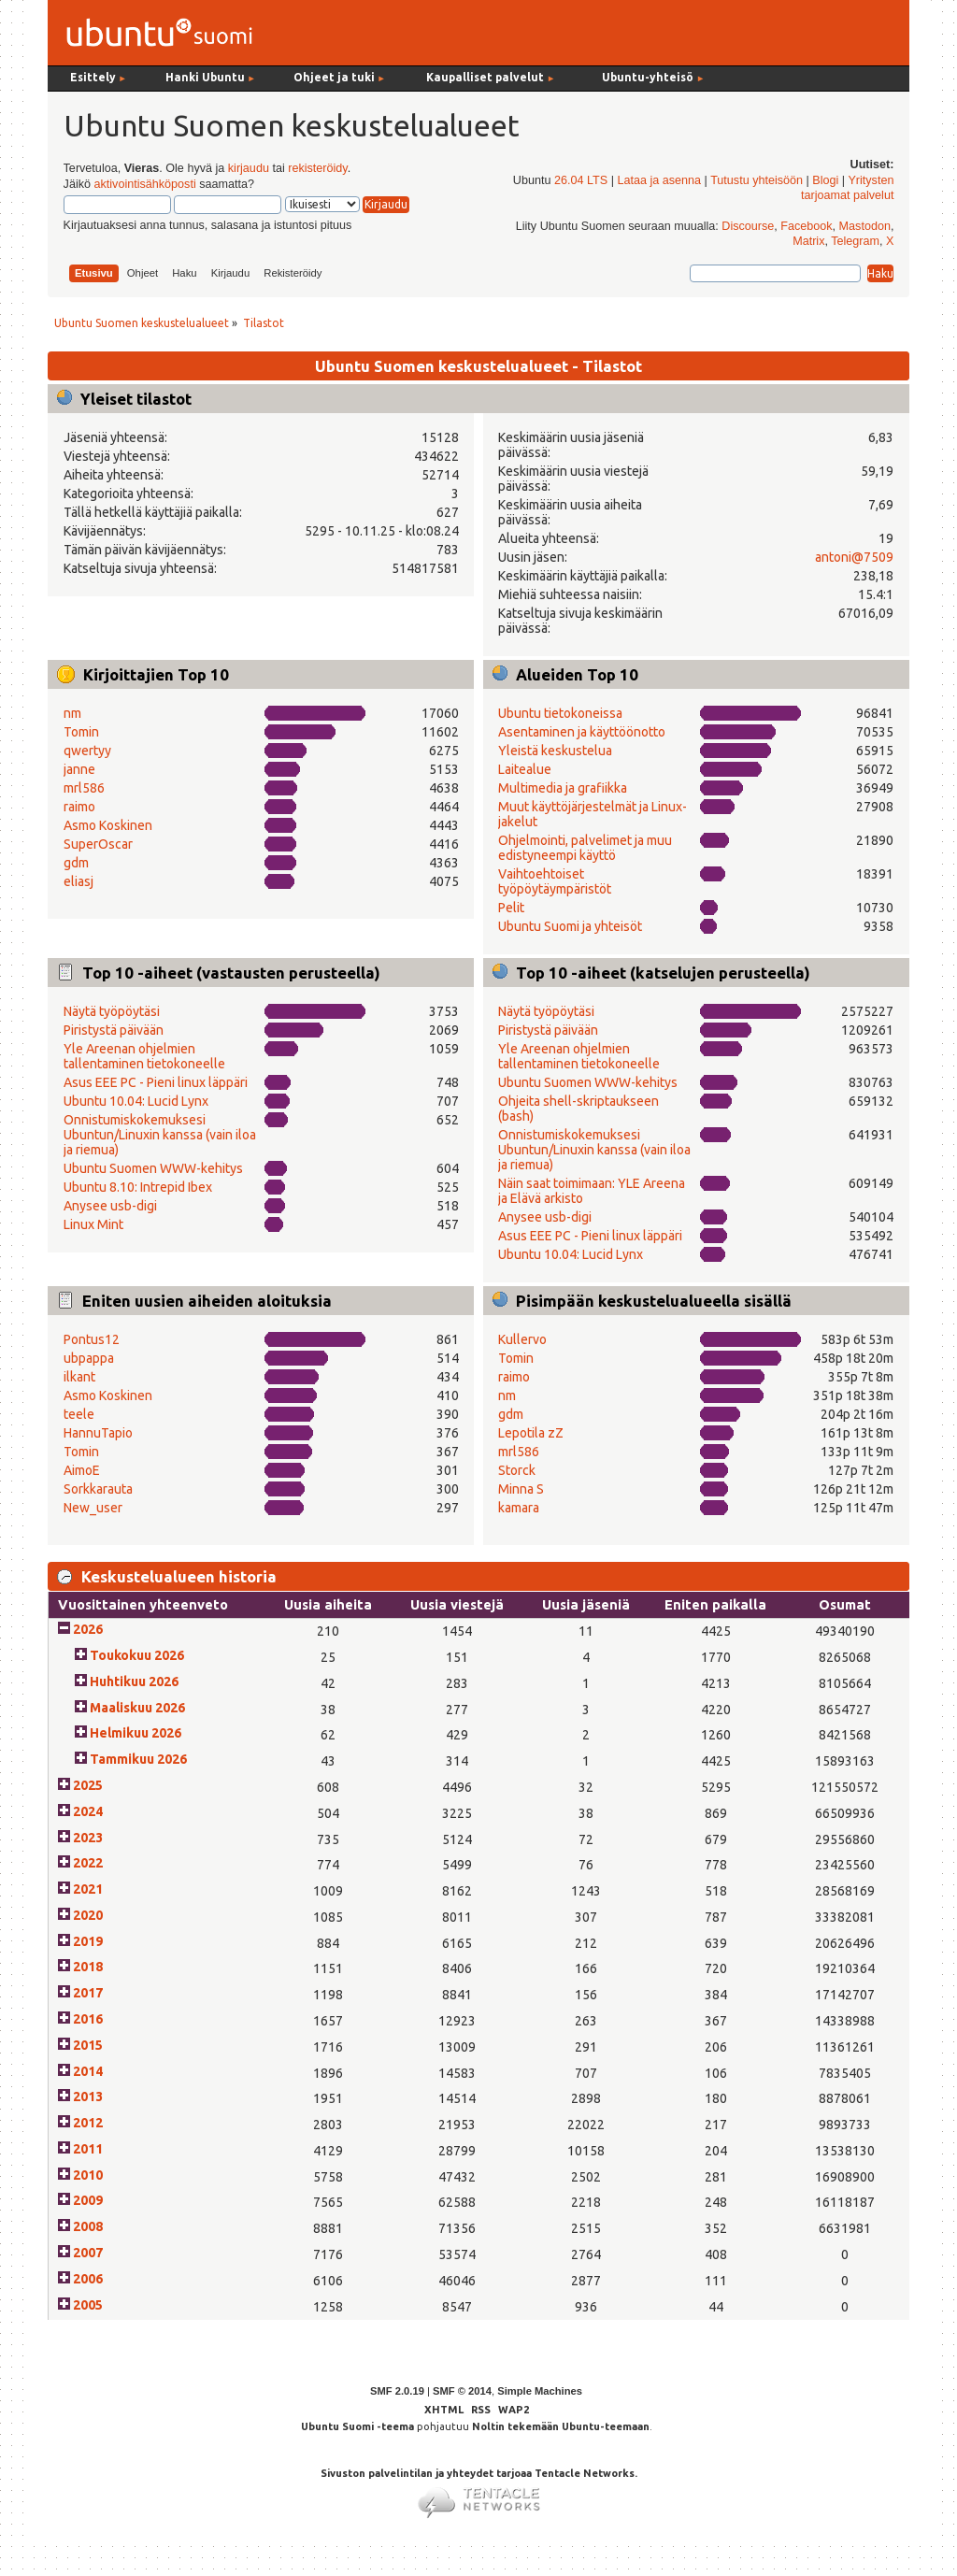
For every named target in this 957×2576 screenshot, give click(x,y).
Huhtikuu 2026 (134, 1681)
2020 (88, 1915)
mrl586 (84, 787)
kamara (518, 1507)
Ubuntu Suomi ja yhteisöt (570, 926)
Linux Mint (93, 1224)
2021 (88, 1889)
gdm (76, 862)
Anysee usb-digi (110, 1205)
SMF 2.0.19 (397, 2391)
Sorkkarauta (98, 1488)
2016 (88, 2018)
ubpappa (89, 1358)
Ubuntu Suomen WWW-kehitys (153, 1168)
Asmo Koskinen (108, 825)
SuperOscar (98, 844)
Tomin (81, 731)
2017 (88, 1992)
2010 (88, 2175)
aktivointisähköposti (144, 184)
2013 (88, 2096)
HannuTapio (98, 1432)
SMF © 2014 (462, 2391)
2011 (88, 2148)
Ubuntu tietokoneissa (560, 713)
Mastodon (865, 226)
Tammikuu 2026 (138, 1759)
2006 (88, 2278)
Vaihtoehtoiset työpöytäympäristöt (554, 881)
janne (79, 769)
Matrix (808, 241)
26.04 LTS (580, 180)
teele (79, 1414)
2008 (88, 2226)
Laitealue (524, 769)
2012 (88, 2122)
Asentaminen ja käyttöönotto (581, 731)
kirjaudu (248, 168)
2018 (88, 1966)
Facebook (806, 226)
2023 (88, 1837)
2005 (88, 2304)
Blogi (825, 180)
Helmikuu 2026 (135, 1732)
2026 (88, 1629)
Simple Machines (539, 2391)
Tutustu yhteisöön (756, 180)
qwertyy (87, 750)
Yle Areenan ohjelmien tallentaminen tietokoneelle (144, 1056)
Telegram (855, 241)
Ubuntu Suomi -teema (357, 2426)
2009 (88, 2200)
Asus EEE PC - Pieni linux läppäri (156, 1082)
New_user (93, 1507)
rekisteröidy (317, 168)
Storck (517, 1470)
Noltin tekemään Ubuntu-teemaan (561, 2426)
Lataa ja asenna (659, 180)
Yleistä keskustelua (555, 750)
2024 (88, 1811)
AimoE (82, 1470)
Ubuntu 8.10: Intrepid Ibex (138, 1187)
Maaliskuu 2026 (137, 1707)
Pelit (511, 907)
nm (72, 713)
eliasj (78, 881)
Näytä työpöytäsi (112, 1011)
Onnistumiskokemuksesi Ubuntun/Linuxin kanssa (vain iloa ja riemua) (160, 1134)
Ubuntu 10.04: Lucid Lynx (136, 1101)
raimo (79, 806)
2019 (88, 1941)
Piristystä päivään (114, 1030)
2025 (88, 1785)
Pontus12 (92, 1339)
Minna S (521, 1488)
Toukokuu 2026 (137, 1655)
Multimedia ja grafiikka (562, 787)
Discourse (747, 226)
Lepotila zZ (531, 1432)
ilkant (79, 1376)
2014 (88, 2071)
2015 (88, 2045)
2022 (88, 1862)
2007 (88, 2252)
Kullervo (522, 1339)
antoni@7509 (854, 557)
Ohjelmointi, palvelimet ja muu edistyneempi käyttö (585, 848)
